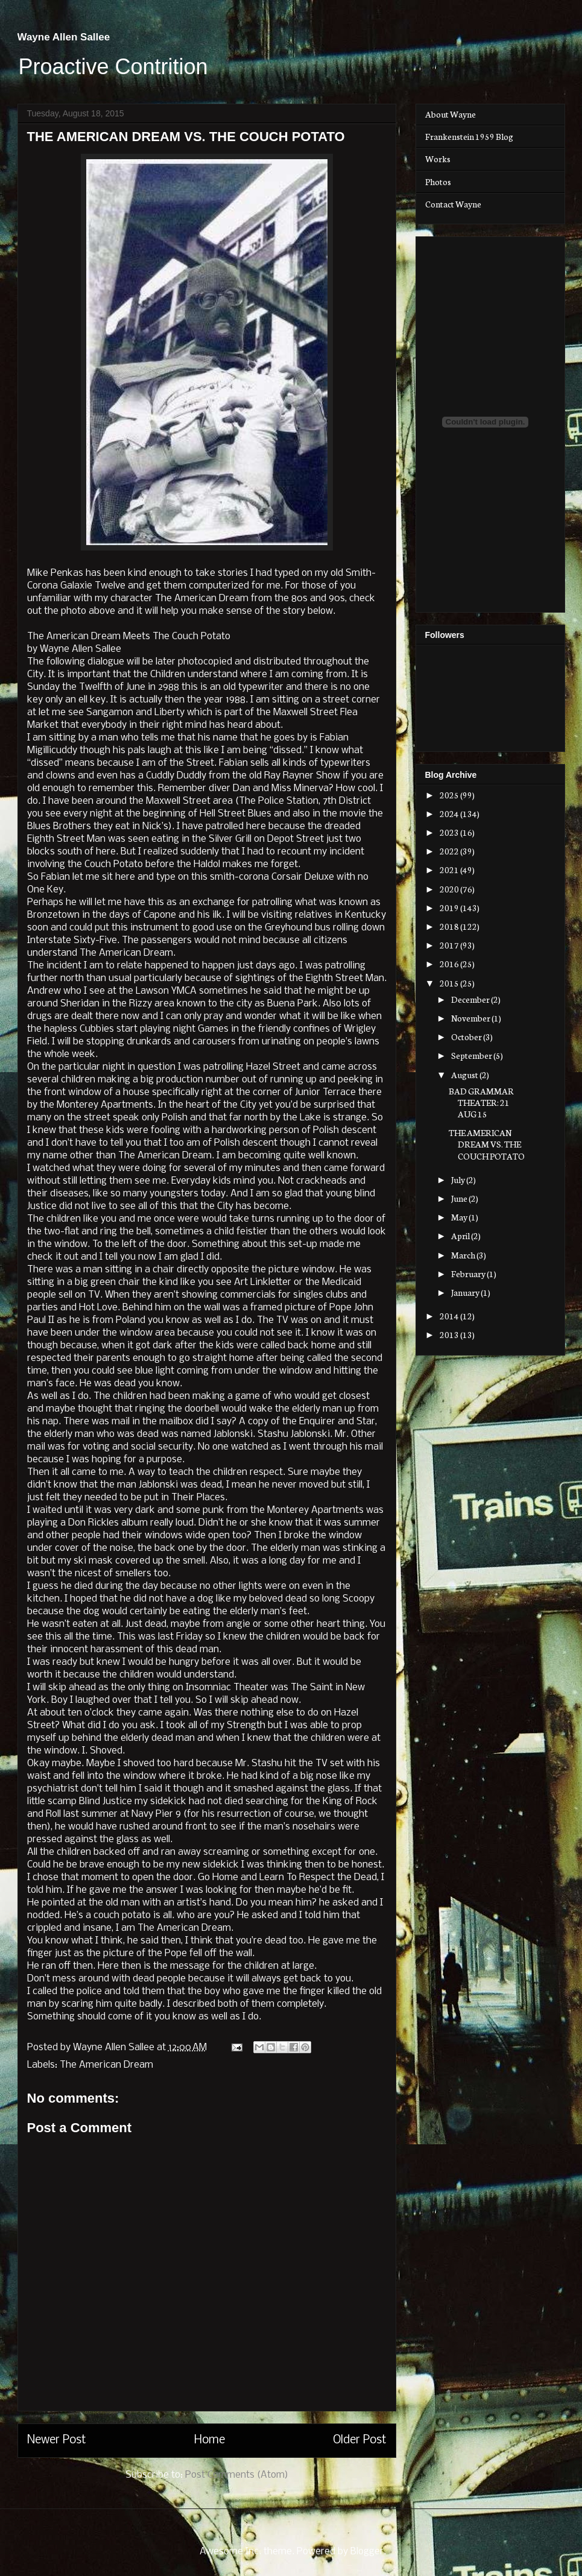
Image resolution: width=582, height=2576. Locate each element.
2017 (450, 945)
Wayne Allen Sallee (63, 37)
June (460, 1198)
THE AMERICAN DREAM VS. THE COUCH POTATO (487, 1143)
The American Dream (106, 2065)
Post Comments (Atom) (236, 2475)
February (469, 1273)
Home (209, 2440)
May (460, 1217)
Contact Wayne (453, 204)
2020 (450, 889)
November (471, 1018)
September (472, 1055)
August (465, 1075)
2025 (450, 795)
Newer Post (56, 2440)
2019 (450, 907)
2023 (450, 832)
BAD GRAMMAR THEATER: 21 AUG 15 (481, 1102)
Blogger (367, 2551)
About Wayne (450, 114)
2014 (450, 1316)
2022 (450, 851)
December (471, 999)
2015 (450, 983)
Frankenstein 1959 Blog (469, 136)
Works (438, 159)
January (466, 1292)
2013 (450, 1334)
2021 (450, 869)
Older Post (360, 2440)
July (458, 1179)
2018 (450, 926)
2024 (450, 813)
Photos (438, 181)
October (467, 1037)
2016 (450, 964)
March (463, 1255)
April (461, 1236)
